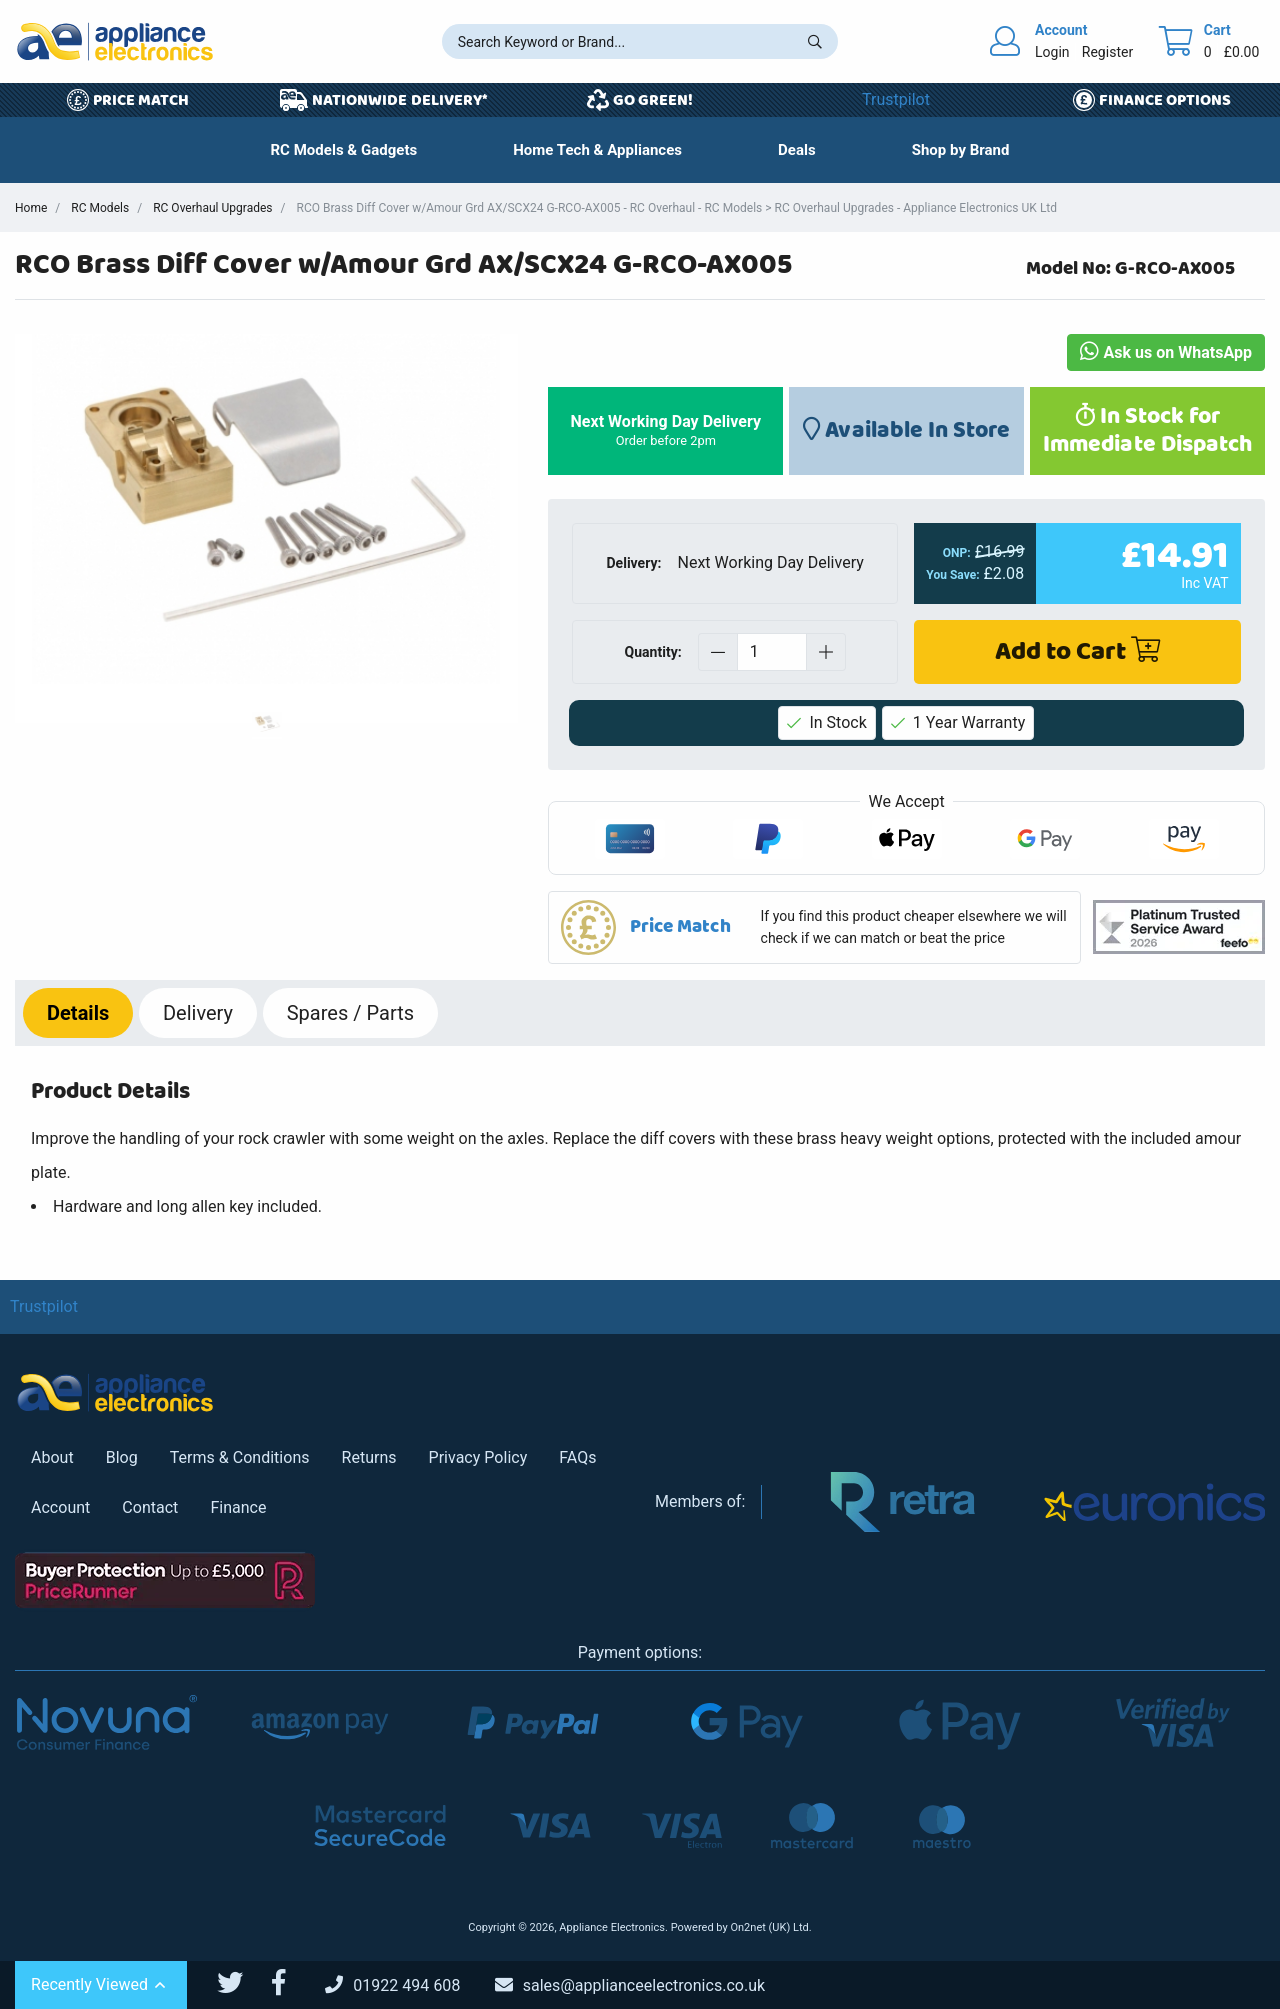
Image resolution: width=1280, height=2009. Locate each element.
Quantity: (653, 651)
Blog (122, 1457)
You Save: (953, 575)
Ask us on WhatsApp (1166, 352)
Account (60, 1507)
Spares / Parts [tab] (350, 1013)
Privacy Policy (478, 1457)
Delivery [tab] (198, 1013)
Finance (238, 1507)
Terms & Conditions (240, 1457)
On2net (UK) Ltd (769, 1927)
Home (31, 208)
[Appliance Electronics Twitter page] (242, 1983)
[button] (797, 150)
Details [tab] (78, 1013)
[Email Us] (645, 1985)
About (52, 1457)
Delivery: (634, 563)
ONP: (957, 553)
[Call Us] (408, 1985)
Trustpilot (896, 99)
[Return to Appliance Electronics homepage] (115, 41)
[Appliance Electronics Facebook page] (291, 1983)
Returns (369, 1457)
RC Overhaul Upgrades (212, 208)
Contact (150, 1507)
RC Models (100, 208)
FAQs (577, 1457)
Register (1107, 52)
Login (1052, 52)
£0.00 (1242, 52)
